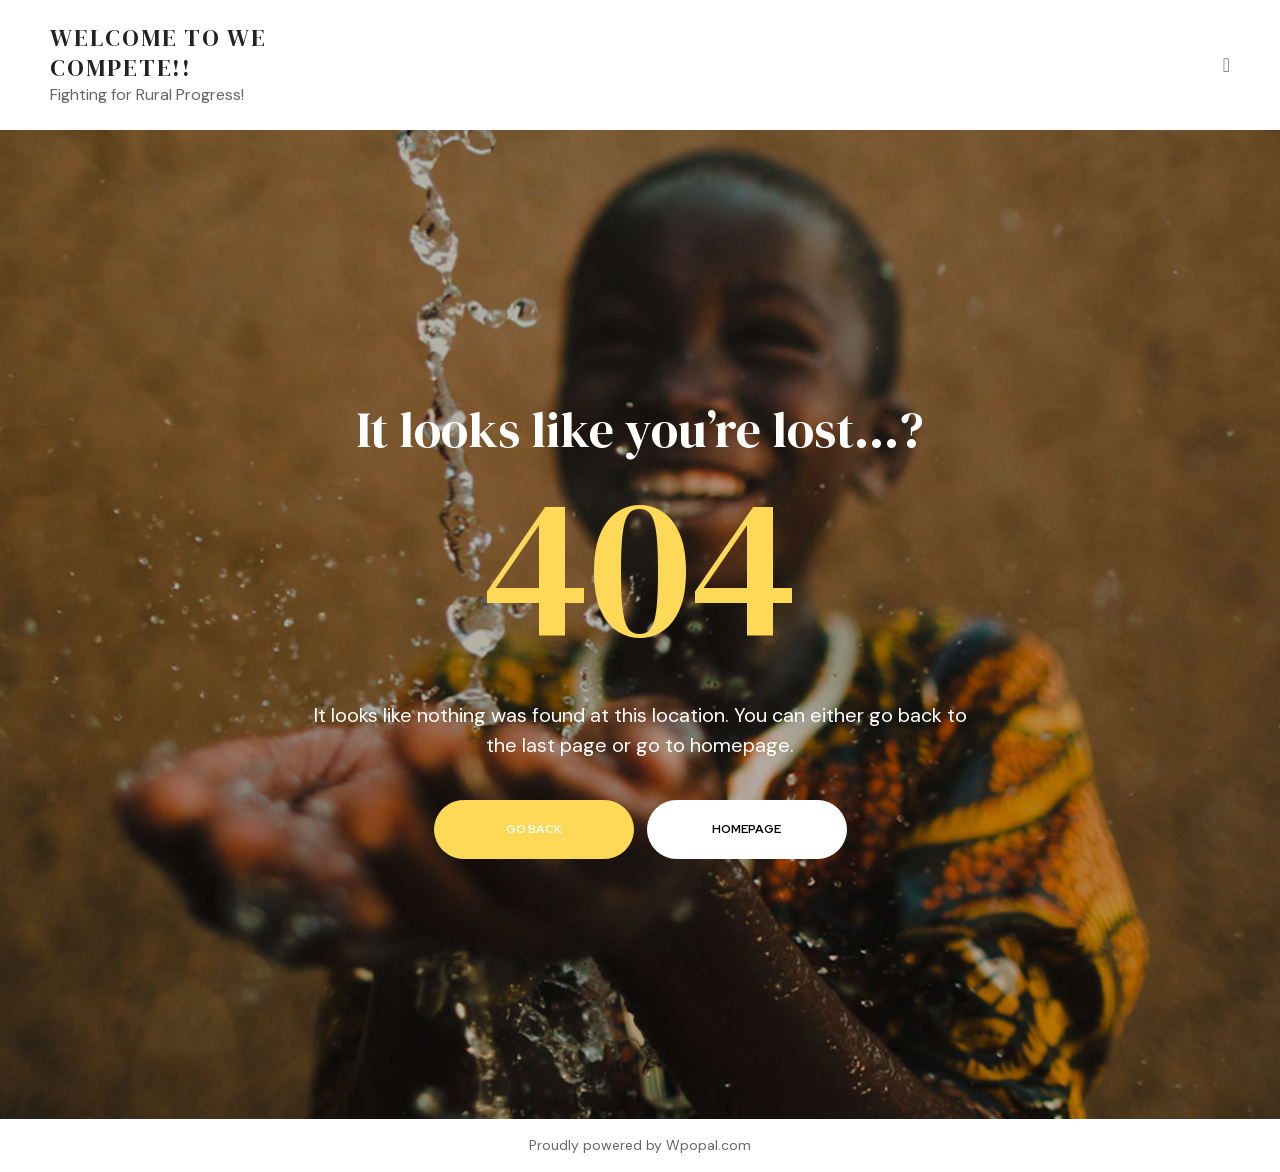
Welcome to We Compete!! (158, 52)
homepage (746, 829)
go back (534, 829)
